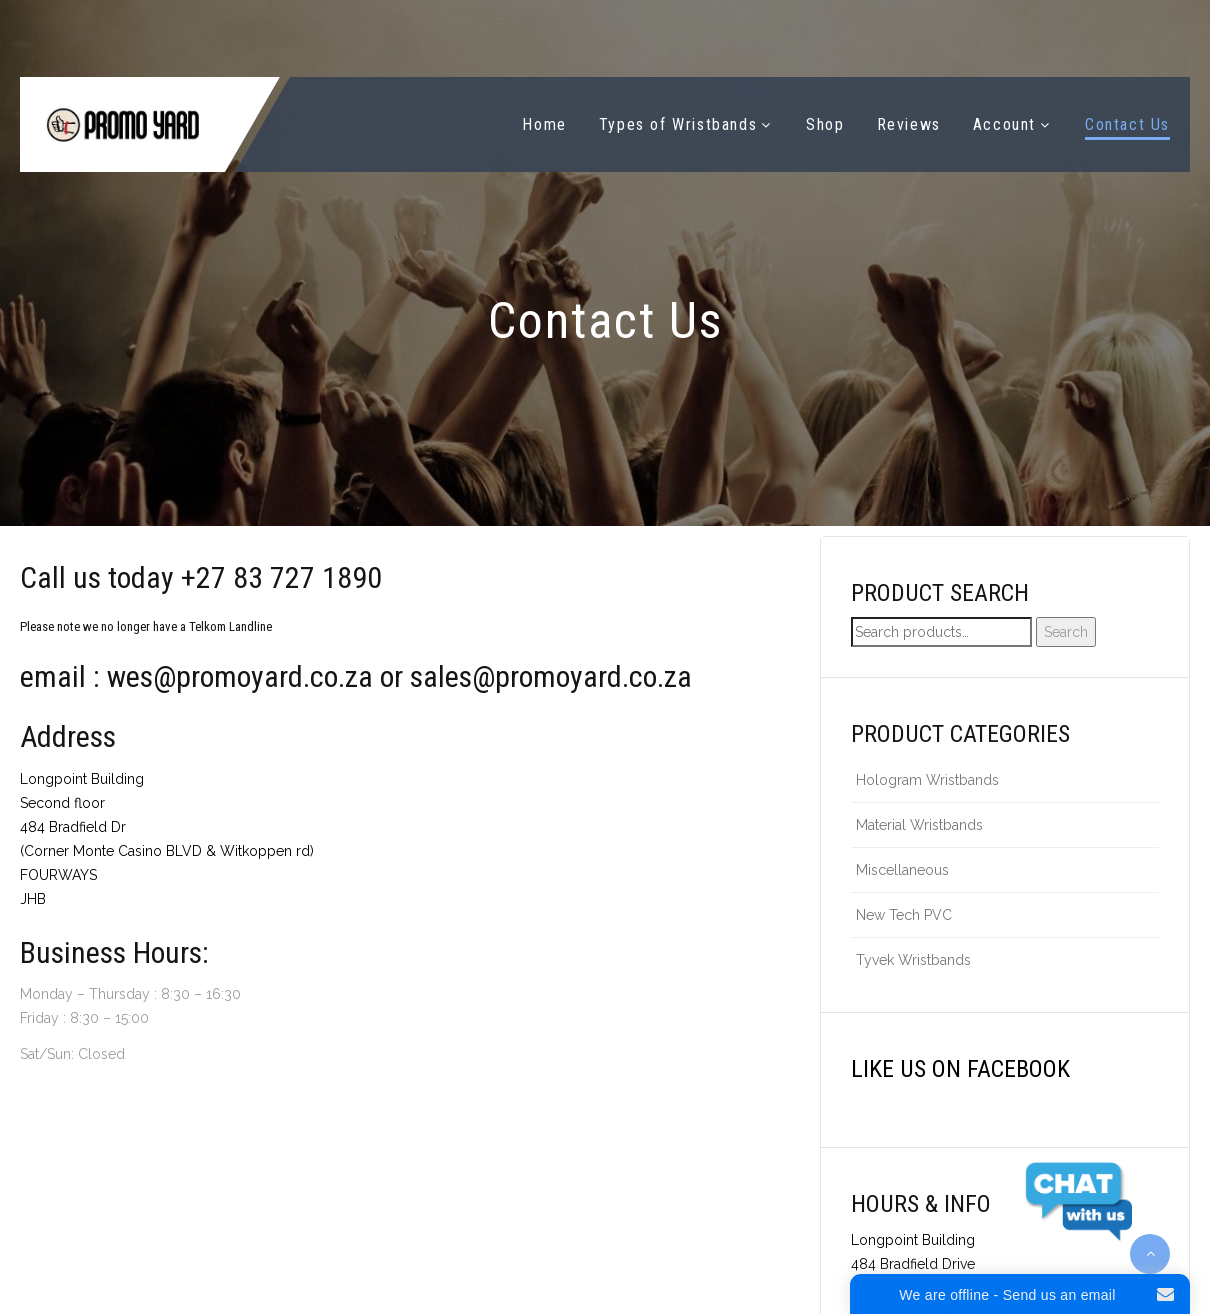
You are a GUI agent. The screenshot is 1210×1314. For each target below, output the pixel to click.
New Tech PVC (904, 915)
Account (1004, 124)
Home (544, 124)
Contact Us (1127, 124)
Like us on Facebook (960, 1069)
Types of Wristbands (678, 124)
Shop (825, 124)
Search (1066, 632)
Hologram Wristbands (927, 780)
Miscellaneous (902, 870)
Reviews (909, 124)
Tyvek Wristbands (913, 960)
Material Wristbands (919, 825)
